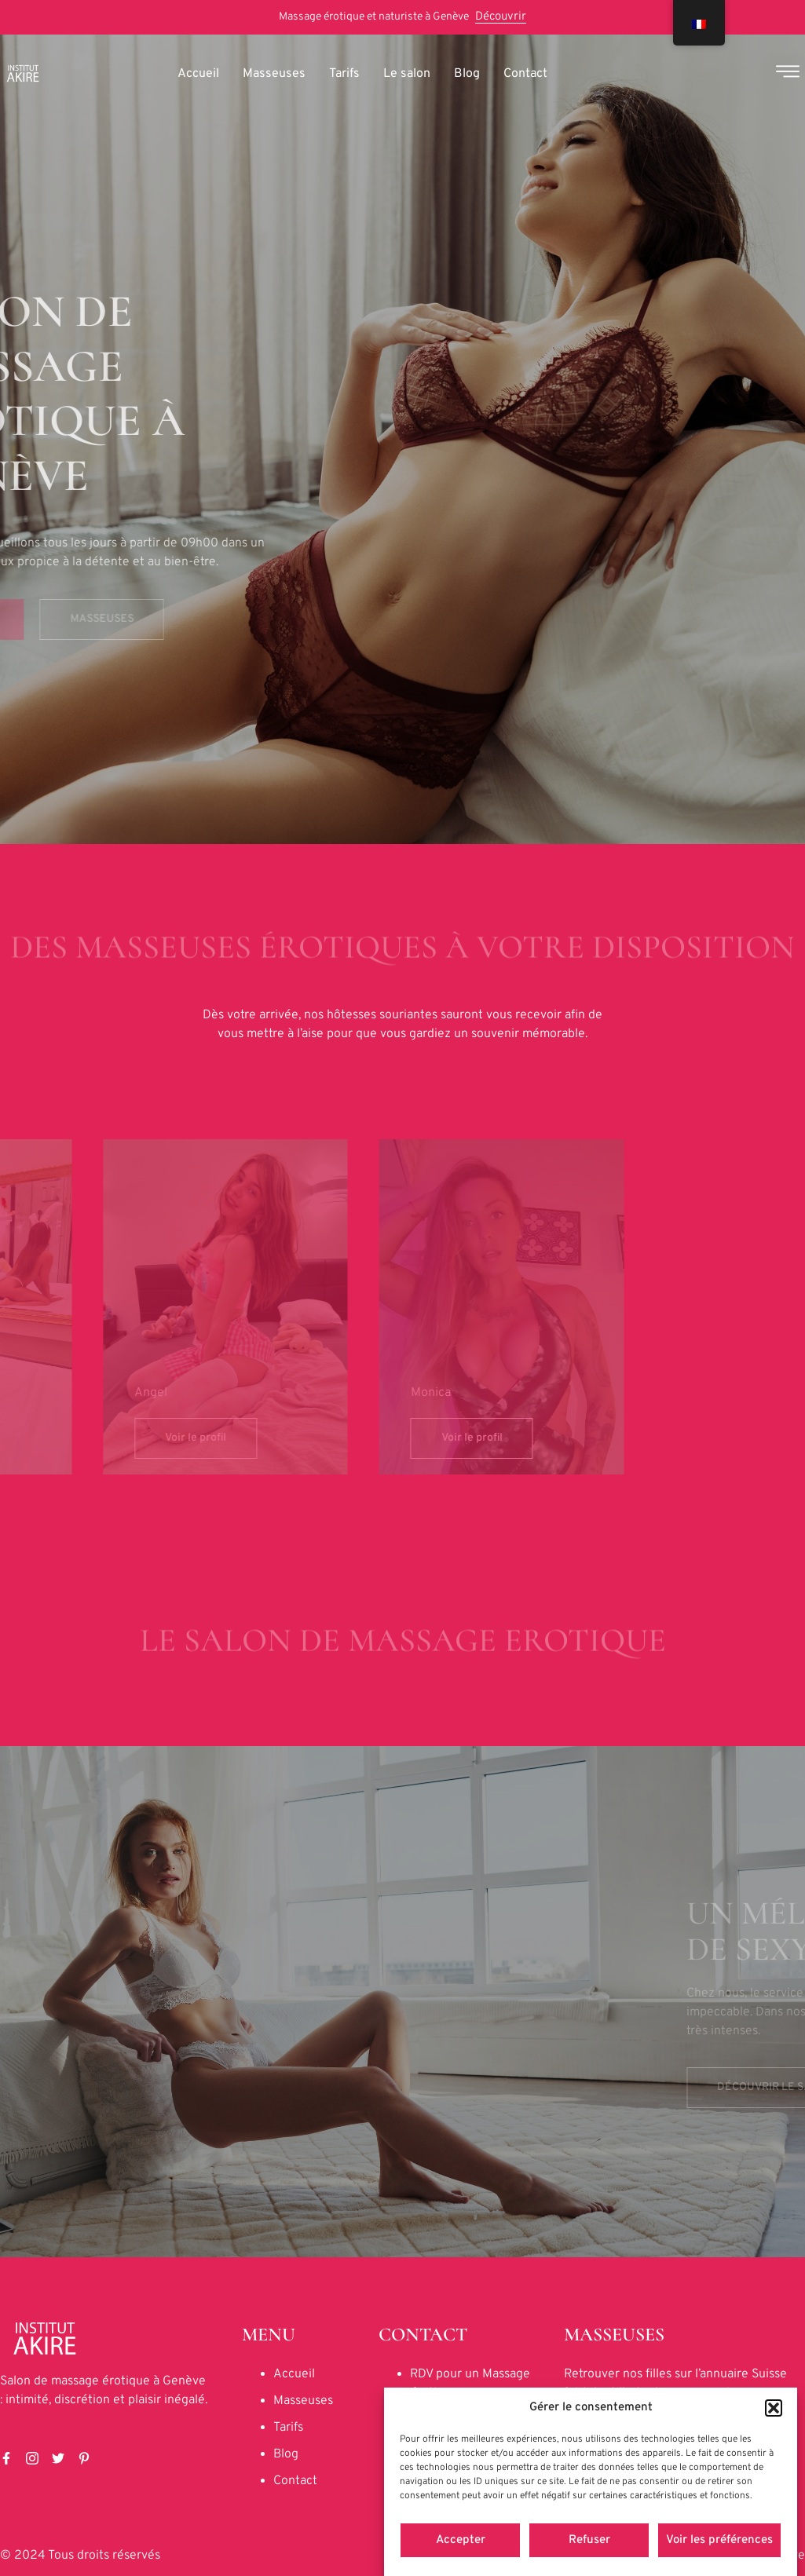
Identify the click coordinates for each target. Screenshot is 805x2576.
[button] (773, 2465)
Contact (525, 74)
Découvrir (500, 17)
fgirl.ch (582, 2393)
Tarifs (344, 74)
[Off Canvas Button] (788, 74)
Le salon (406, 74)
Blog (467, 74)
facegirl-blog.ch (606, 2412)
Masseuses (274, 74)
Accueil (198, 74)
